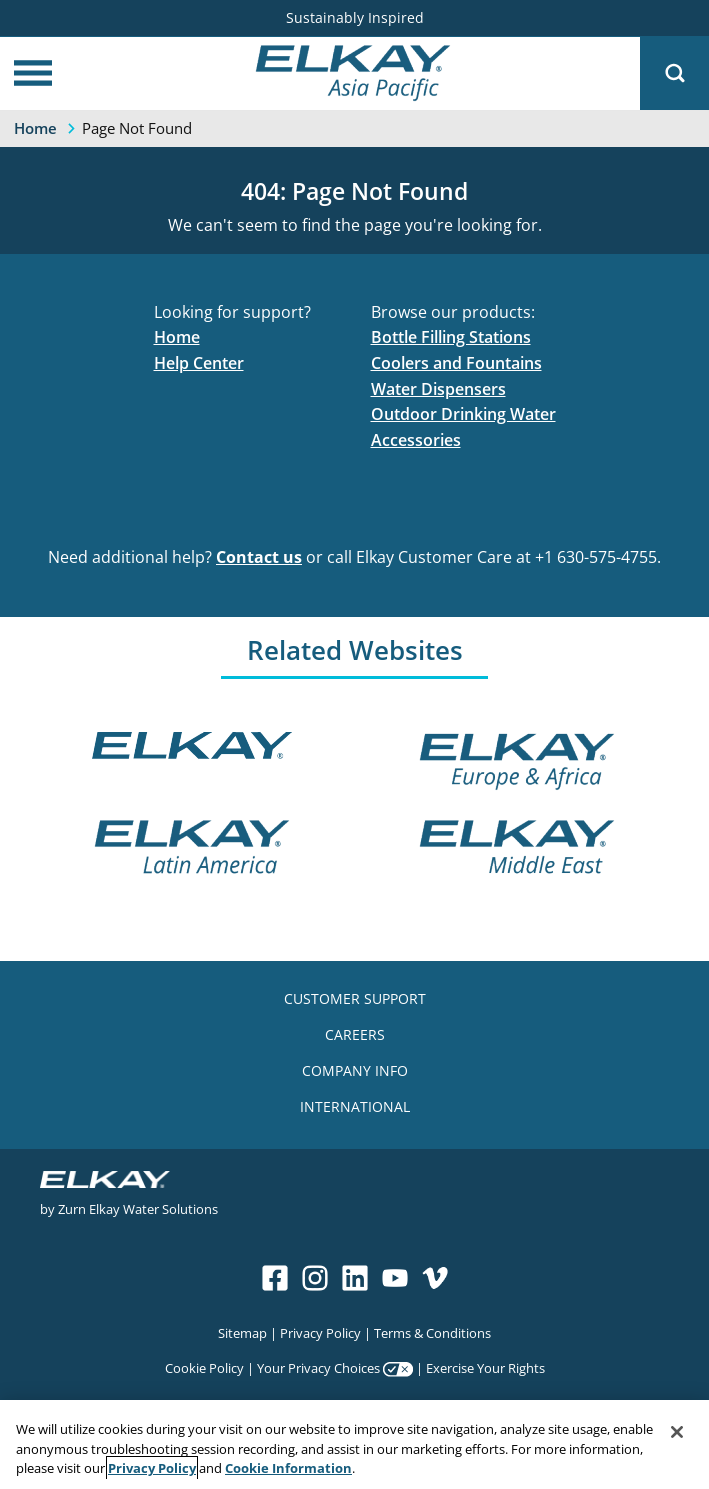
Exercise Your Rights (485, 1367)
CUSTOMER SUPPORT (355, 998)
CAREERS (355, 1034)
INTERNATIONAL (355, 1106)
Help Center (199, 363)
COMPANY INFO (355, 1070)
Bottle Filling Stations (451, 337)
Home (177, 337)
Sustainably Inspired (355, 17)
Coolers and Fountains (456, 363)
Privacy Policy (320, 1332)
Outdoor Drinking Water (463, 414)
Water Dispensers (438, 389)
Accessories (416, 440)
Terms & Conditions (432, 1332)
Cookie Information (288, 1468)
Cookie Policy (204, 1367)
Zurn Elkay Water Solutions (138, 1208)
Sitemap (242, 1332)
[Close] (677, 1432)
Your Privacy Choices (318, 1367)
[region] (354, 1444)
